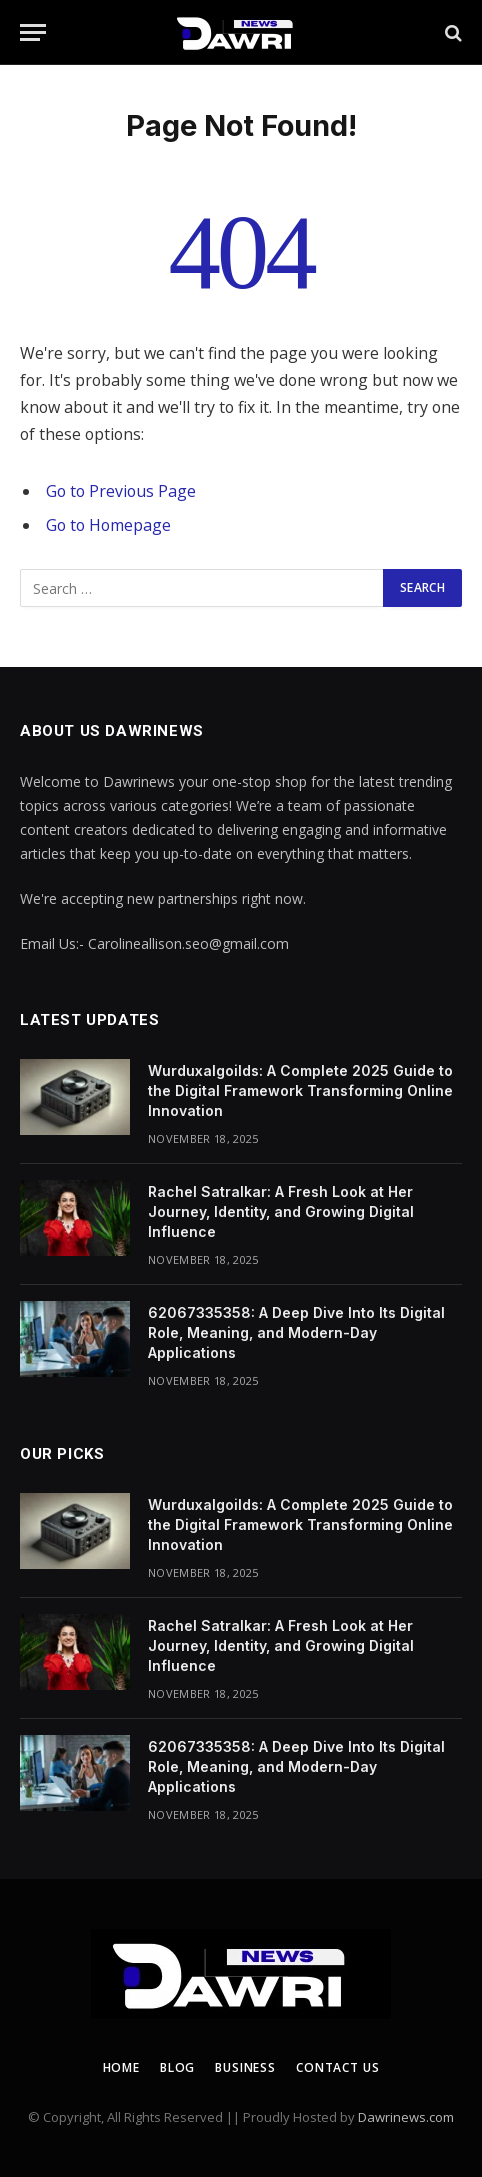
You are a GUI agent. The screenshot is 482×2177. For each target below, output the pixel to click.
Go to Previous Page (121, 491)
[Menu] (33, 32)
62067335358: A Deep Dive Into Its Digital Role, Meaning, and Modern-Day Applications (296, 1332)
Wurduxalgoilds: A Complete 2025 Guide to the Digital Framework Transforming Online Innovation (300, 1090)
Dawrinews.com (406, 2117)
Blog (177, 2067)
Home (121, 2067)
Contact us (337, 2067)
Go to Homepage (108, 525)
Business (245, 2067)
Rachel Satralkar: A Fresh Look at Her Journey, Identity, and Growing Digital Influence (281, 1211)
